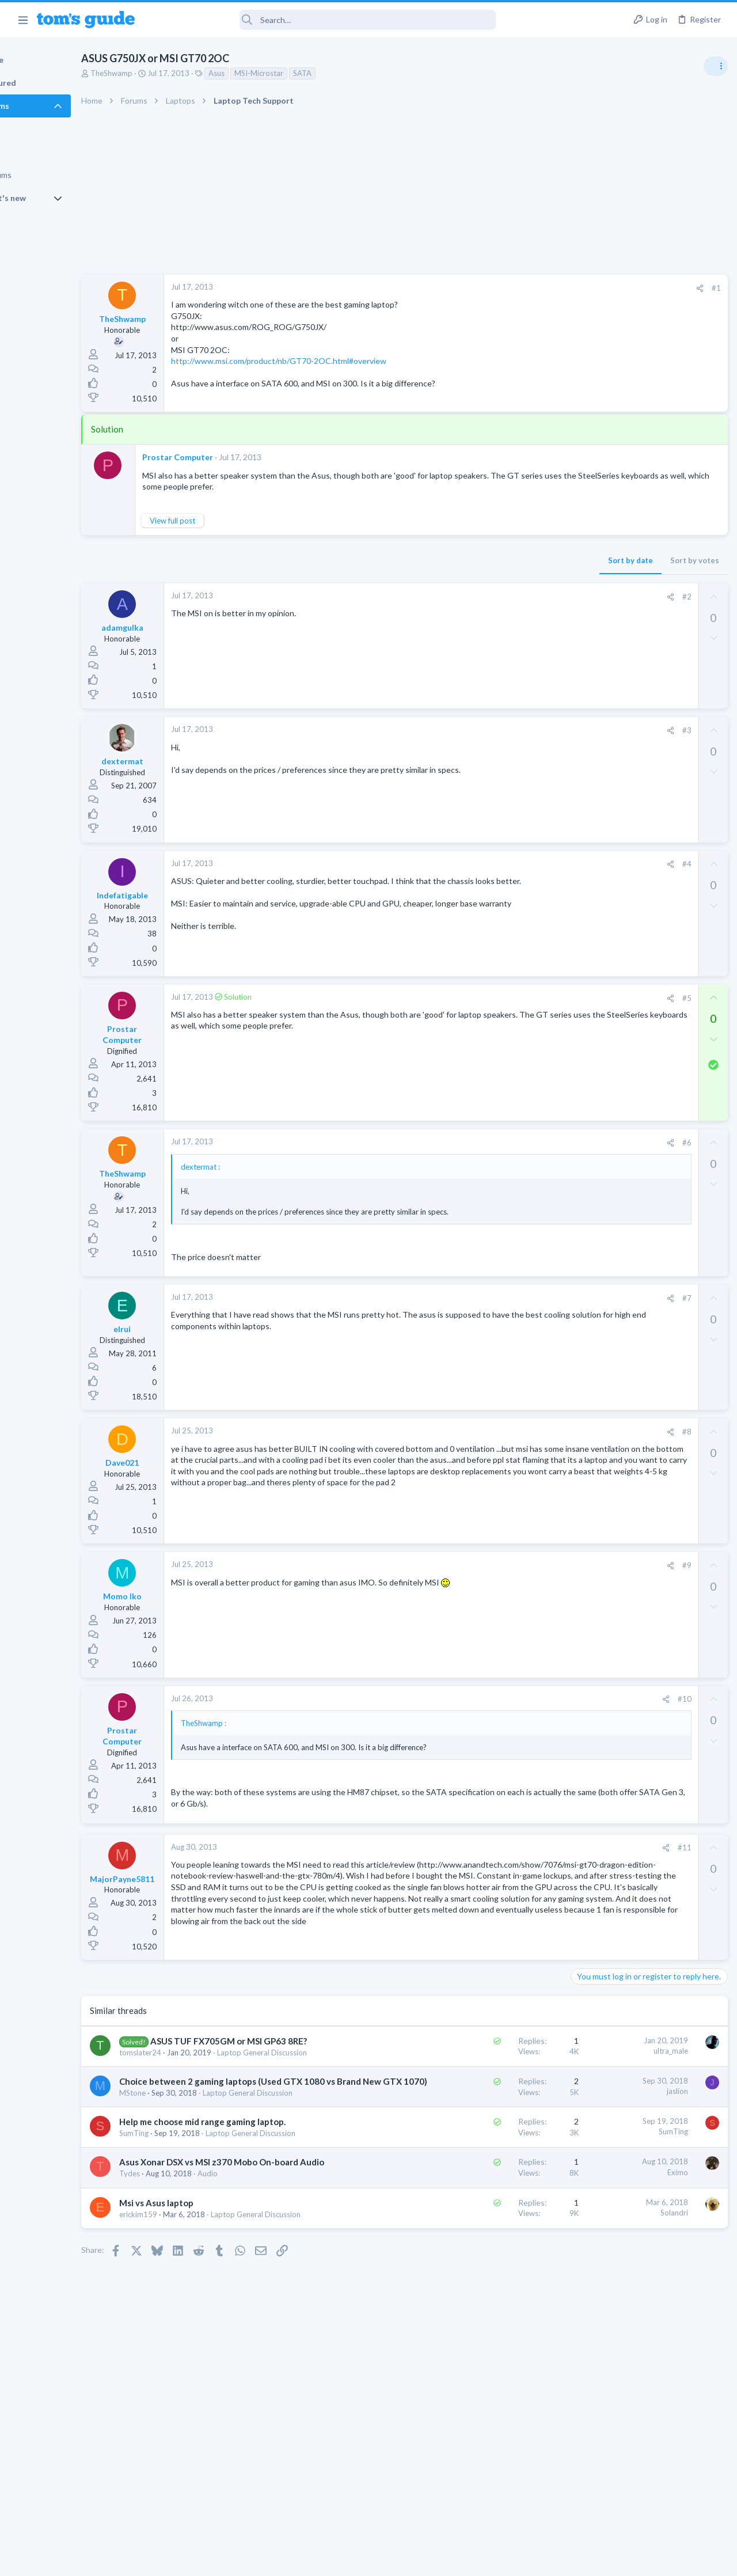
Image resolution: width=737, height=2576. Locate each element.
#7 (500, 1308)
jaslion (491, 2150)
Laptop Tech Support (609, 816)
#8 (500, 1442)
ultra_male (484, 2087)
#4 (500, 863)
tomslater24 (191, 2100)
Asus (268, 73)
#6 (500, 1142)
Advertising (244, 2559)
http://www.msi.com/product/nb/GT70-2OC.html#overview (330, 361)
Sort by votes (508, 560)
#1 (529, 288)
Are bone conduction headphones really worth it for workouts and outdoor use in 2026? (645, 662)
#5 (500, 998)
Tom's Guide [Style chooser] (643, 2511)
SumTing (185, 2239)
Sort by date (443, 560)
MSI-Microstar (310, 73)
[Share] (513, 288)
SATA (353, 73)
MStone (183, 2175)
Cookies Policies (325, 2559)
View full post (223, 520)
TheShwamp (163, 73)
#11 (498, 1858)
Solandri (488, 2341)
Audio (259, 2301)
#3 (500, 730)
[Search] (323, 20)
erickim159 (189, 2342)
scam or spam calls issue (634, 728)
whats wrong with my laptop (642, 783)
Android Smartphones (610, 760)
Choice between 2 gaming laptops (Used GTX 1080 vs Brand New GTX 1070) (238, 2152)
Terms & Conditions (478, 2559)
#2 (500, 596)
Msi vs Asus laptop (207, 2330)
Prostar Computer (228, 457)
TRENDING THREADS (591, 626)
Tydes (180, 2301)
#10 (498, 1709)
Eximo (491, 2288)
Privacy (398, 2559)
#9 (500, 1575)
